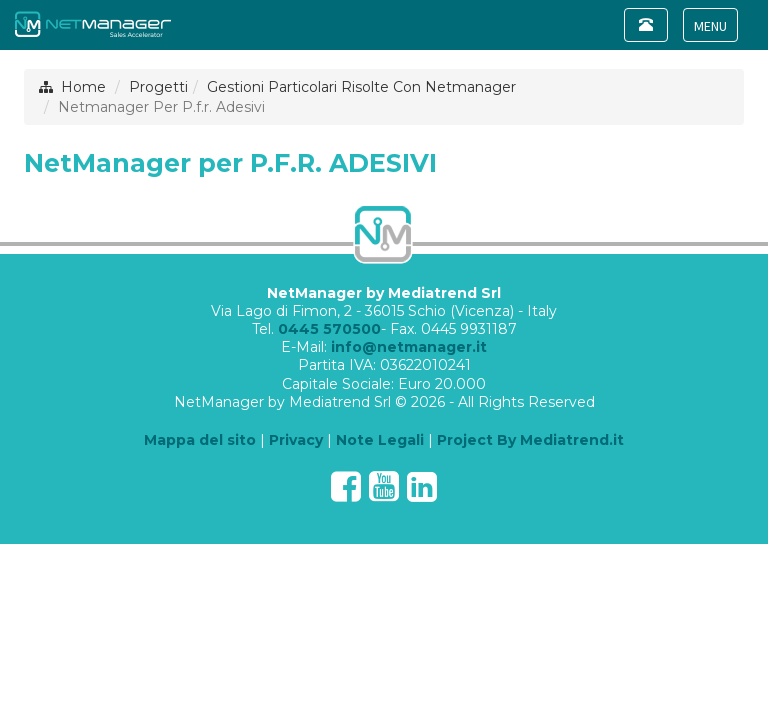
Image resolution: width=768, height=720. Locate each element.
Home (83, 87)
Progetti (158, 87)
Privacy (296, 440)
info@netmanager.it (409, 347)
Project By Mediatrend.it (530, 440)
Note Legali (380, 440)
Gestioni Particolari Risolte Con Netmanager (361, 87)
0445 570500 (329, 329)
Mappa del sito (200, 440)
